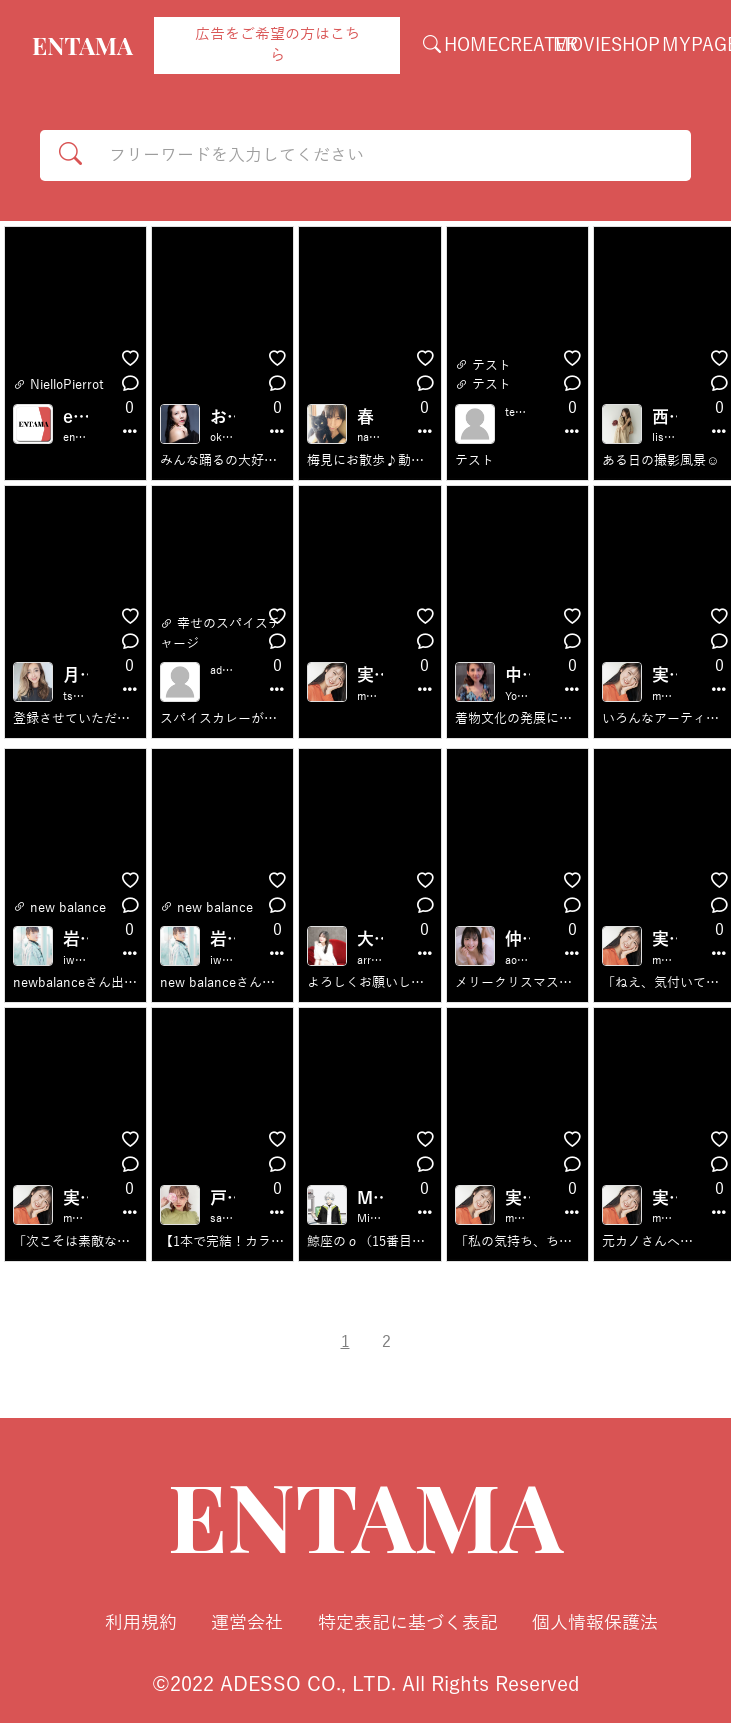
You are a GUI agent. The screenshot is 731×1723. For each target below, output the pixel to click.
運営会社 (247, 1623)
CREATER (538, 45)
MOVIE (582, 45)
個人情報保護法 (595, 1623)
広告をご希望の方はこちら (277, 45)
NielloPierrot (67, 385)
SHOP (635, 45)
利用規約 (141, 1623)
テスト (491, 366)
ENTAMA (82, 45)
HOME (471, 45)
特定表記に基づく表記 (408, 1623)
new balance (68, 908)
